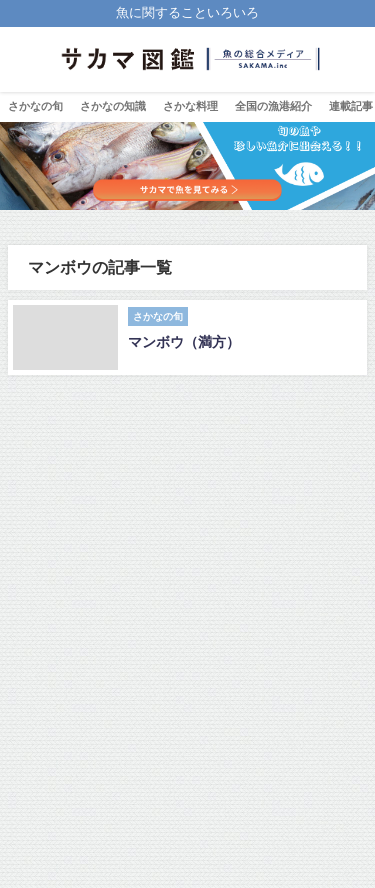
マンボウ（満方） (184, 342)
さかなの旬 (35, 106)
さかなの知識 (113, 106)
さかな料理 (190, 106)
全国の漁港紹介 (273, 106)
